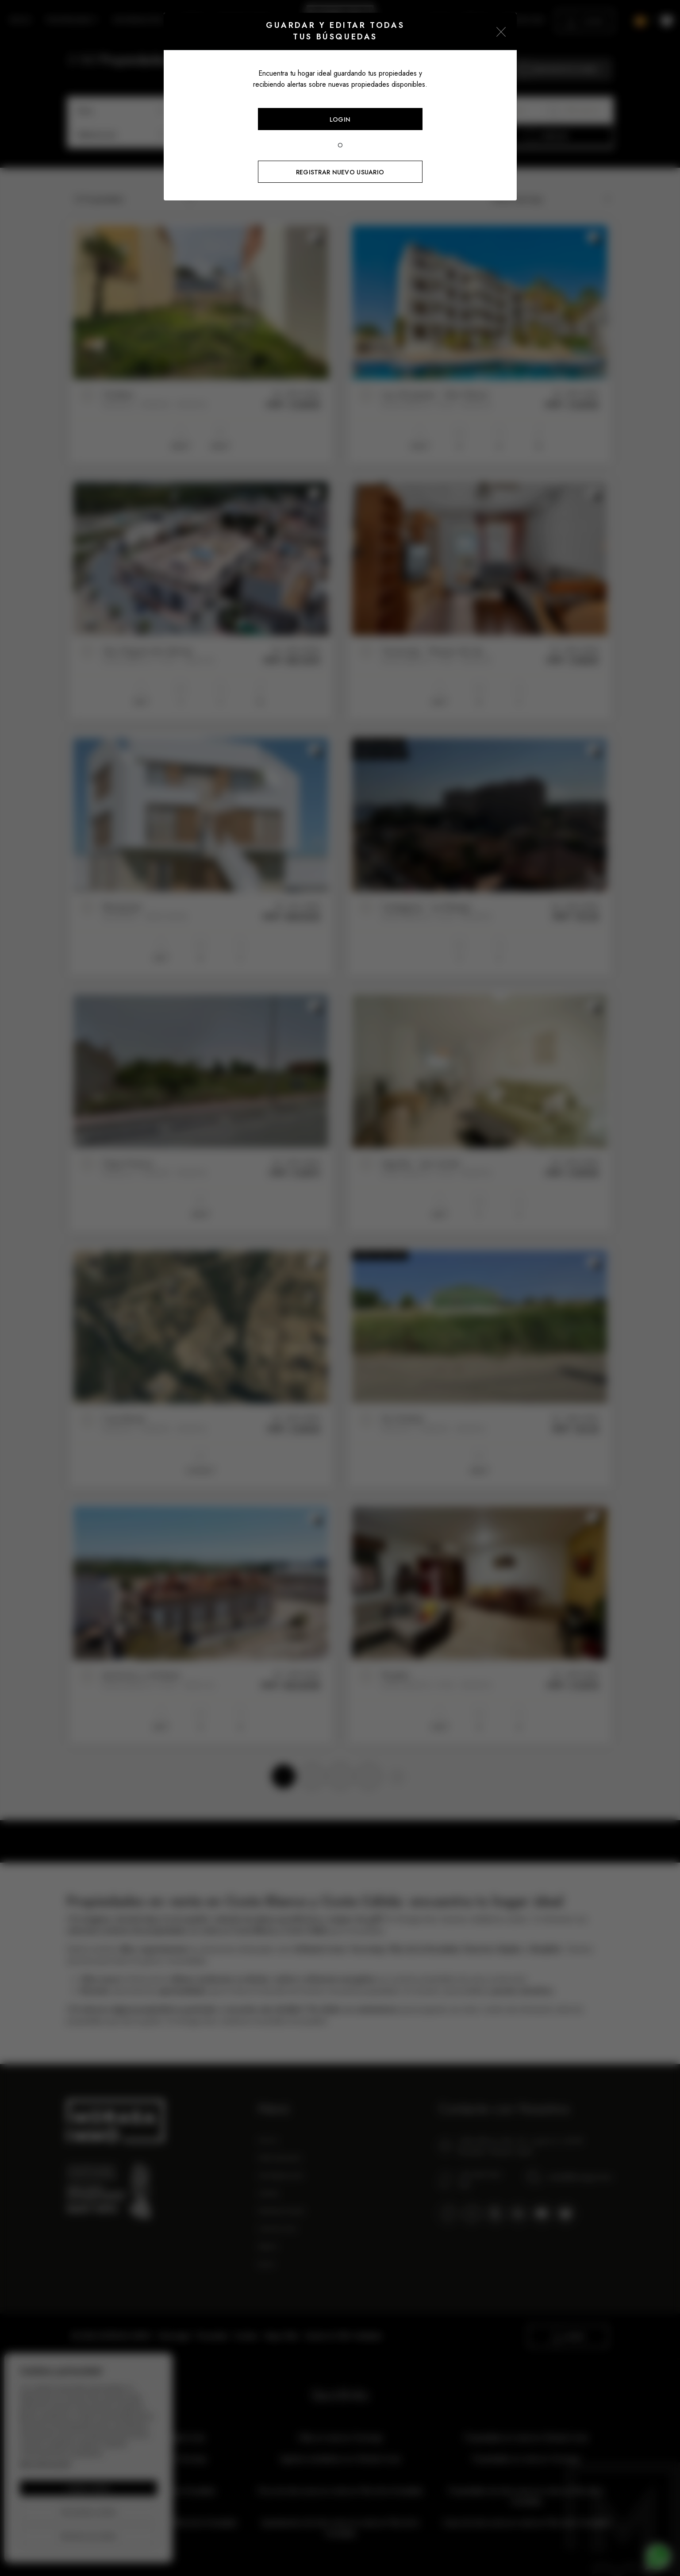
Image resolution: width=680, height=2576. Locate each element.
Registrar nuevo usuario (340, 172)
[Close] (501, 31)
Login (340, 119)
